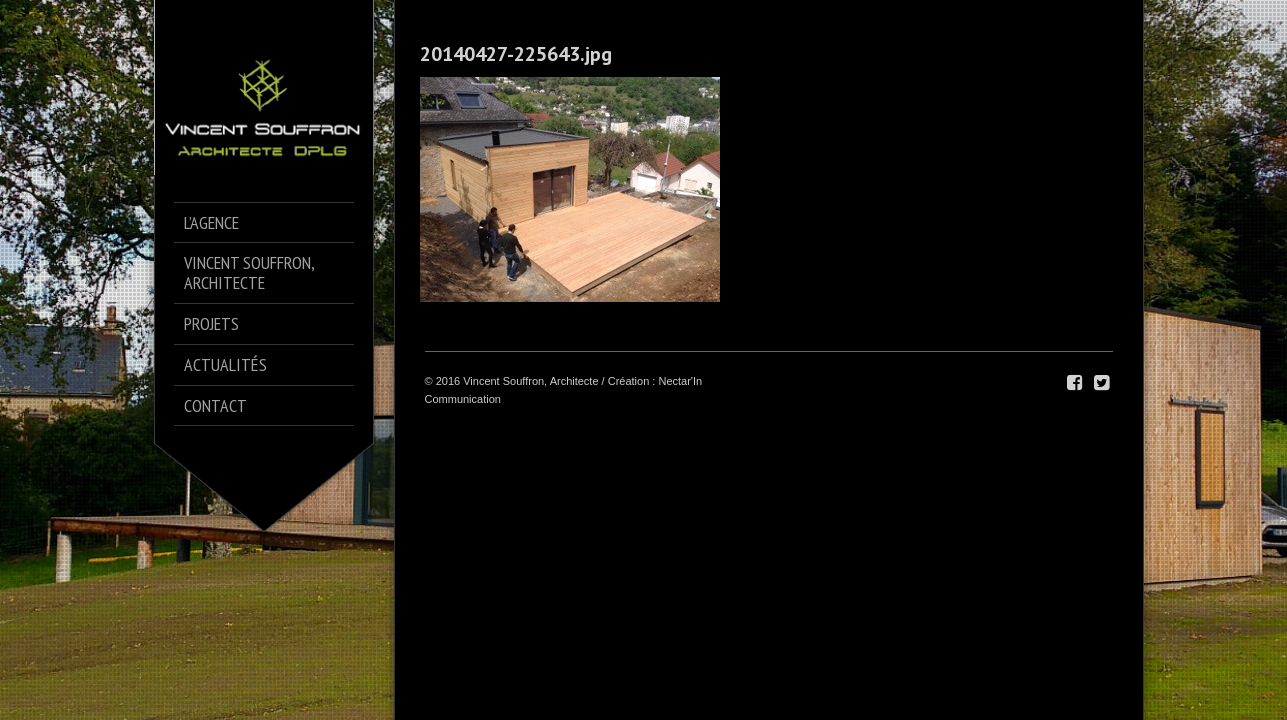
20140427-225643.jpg (516, 54)
